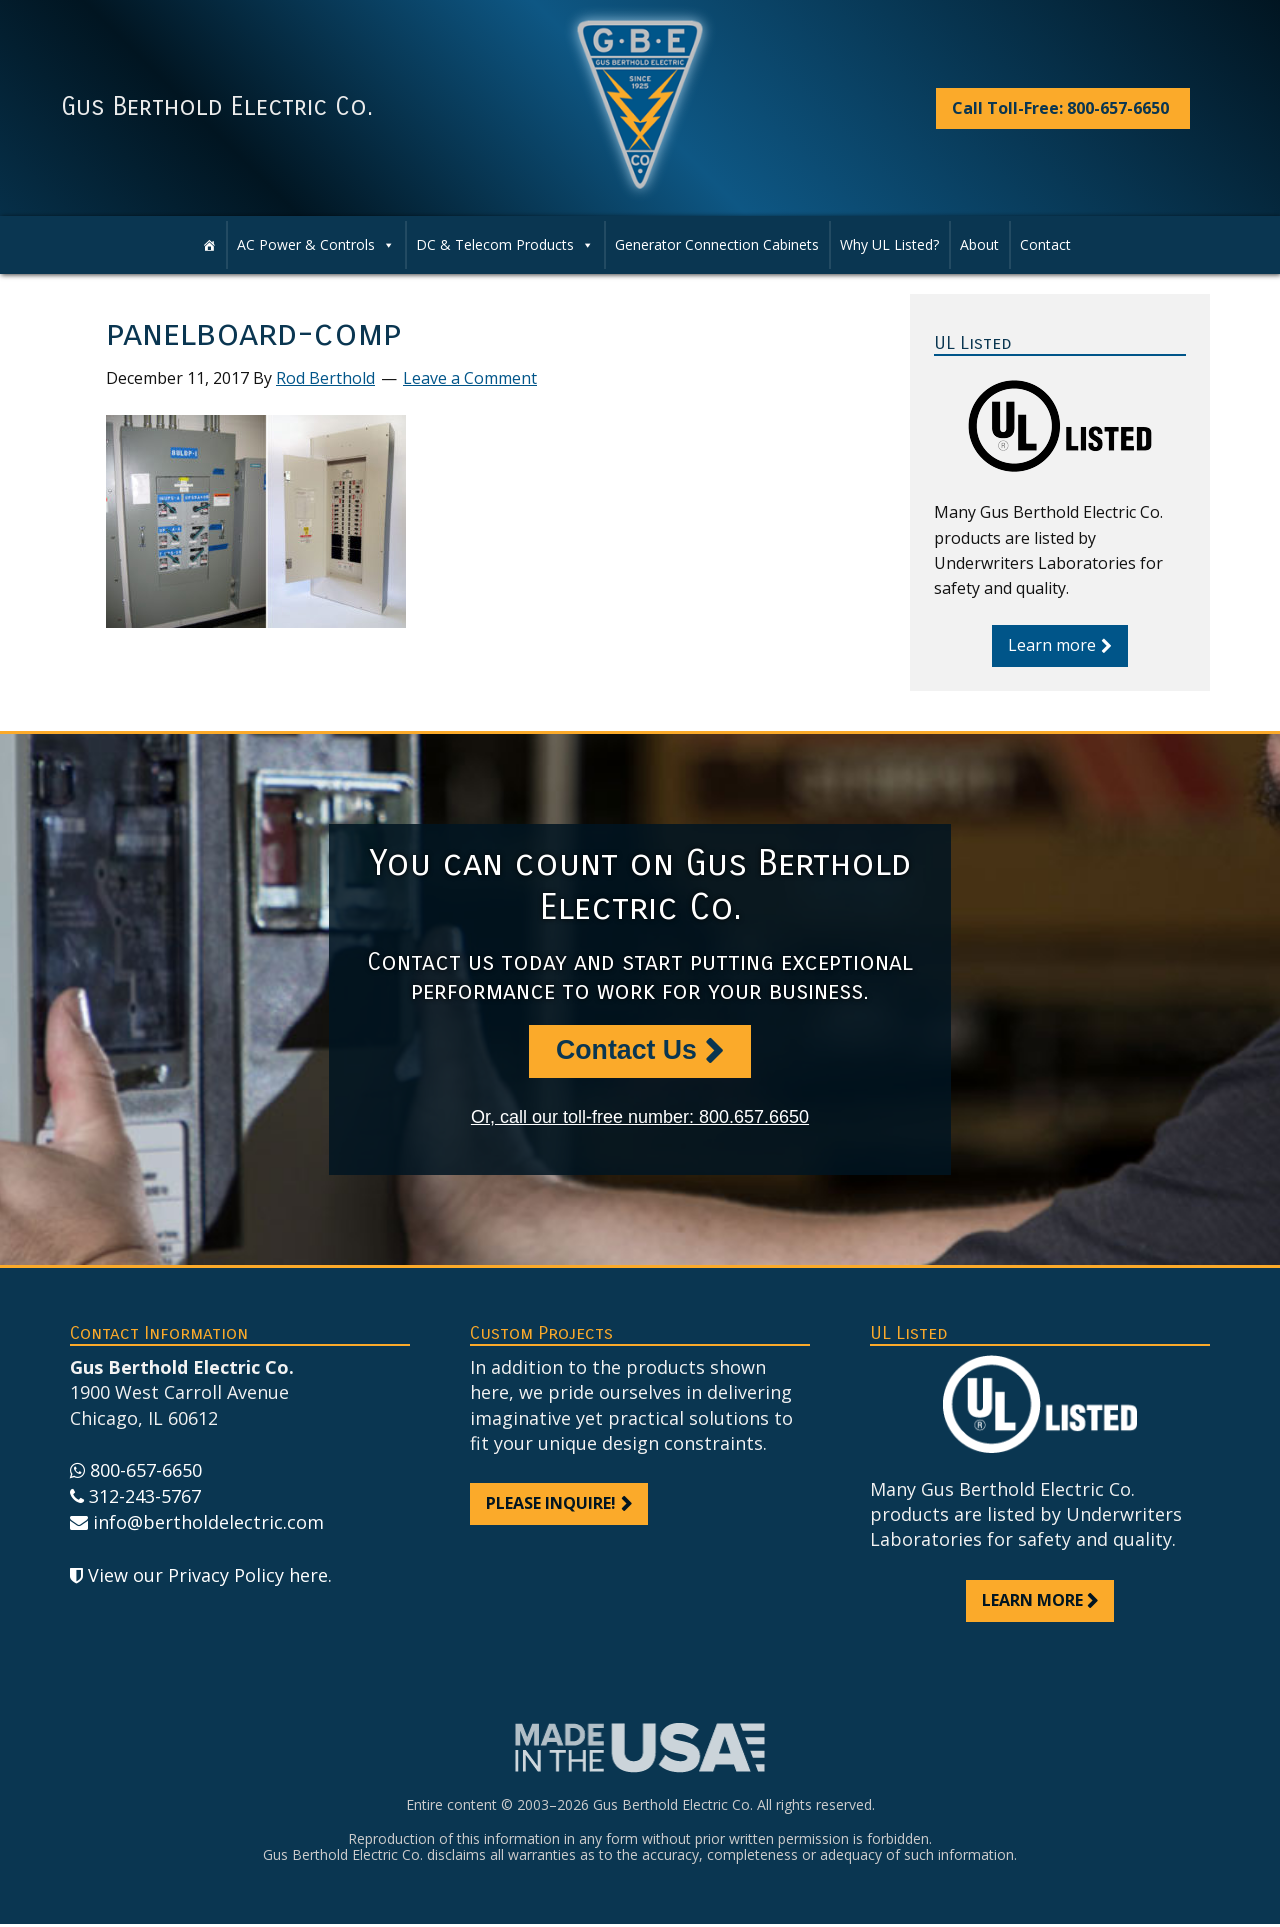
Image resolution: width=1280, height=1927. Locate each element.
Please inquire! (551, 1505)
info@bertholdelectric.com (208, 1525)
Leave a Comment (470, 378)
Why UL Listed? (889, 244)
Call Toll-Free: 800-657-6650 (1060, 108)
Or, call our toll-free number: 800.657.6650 (640, 1120)
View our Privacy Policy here (208, 1578)
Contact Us (625, 1051)
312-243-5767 (145, 1498)
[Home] (209, 245)
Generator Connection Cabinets (717, 244)
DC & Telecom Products (495, 244)
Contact (1045, 244)
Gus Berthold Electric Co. (217, 107)
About (979, 244)
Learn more (1052, 645)
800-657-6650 (146, 1472)
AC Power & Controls (306, 244)
